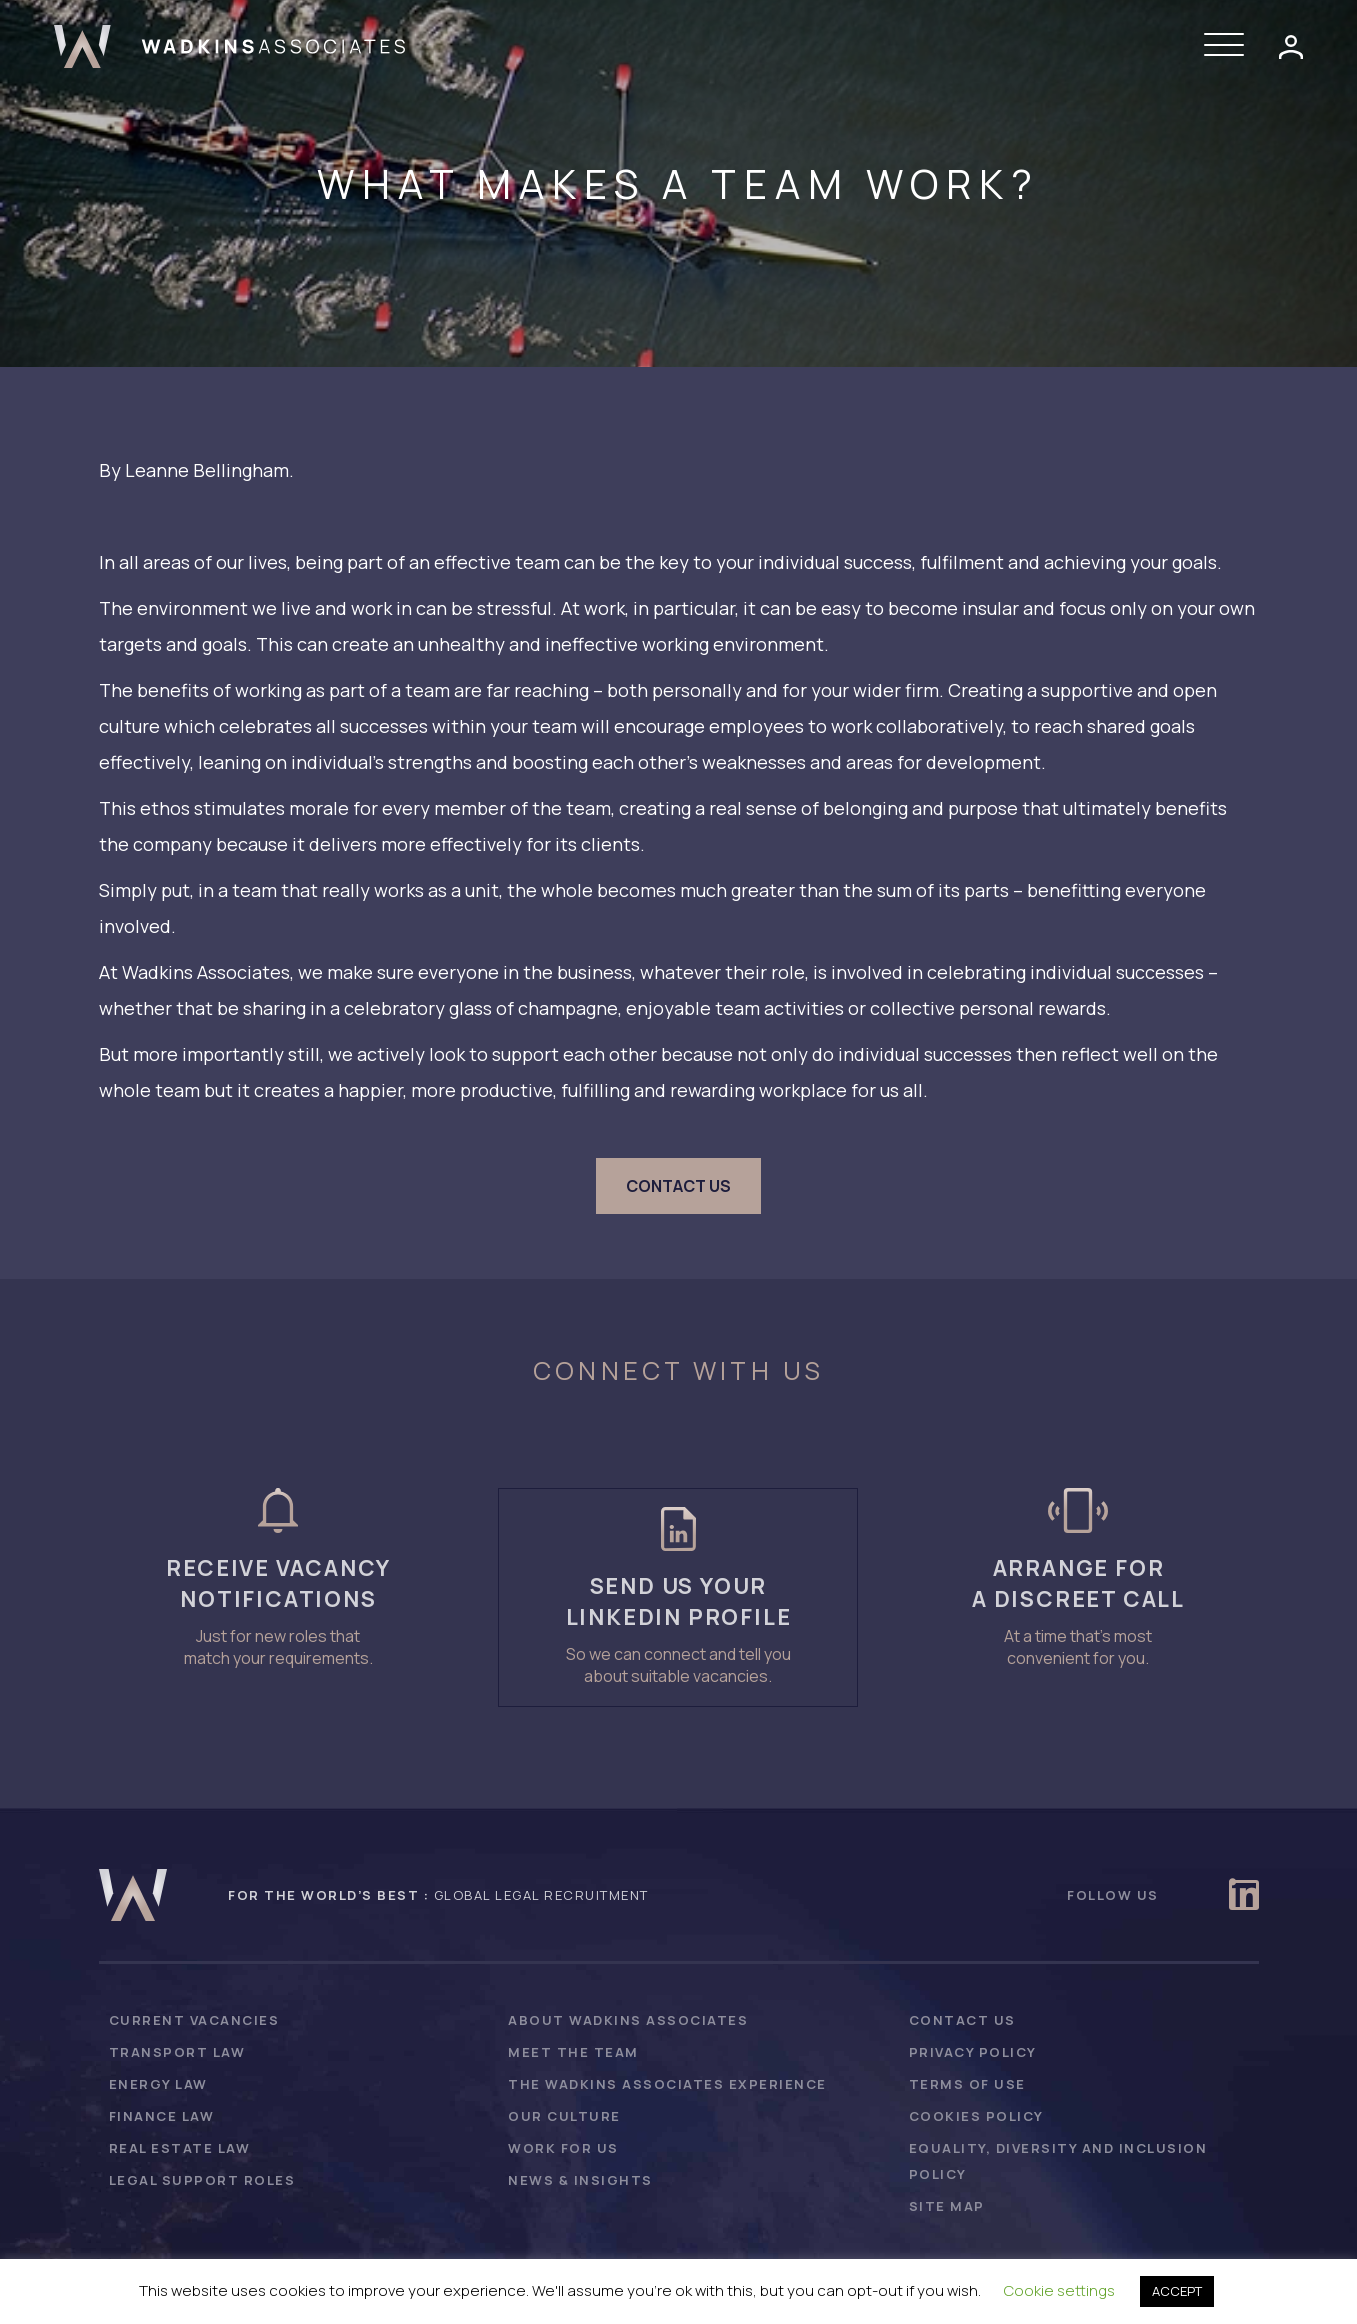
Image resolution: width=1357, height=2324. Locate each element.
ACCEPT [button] (1177, 2291)
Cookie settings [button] (1059, 2290)
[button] (1229, 46)
